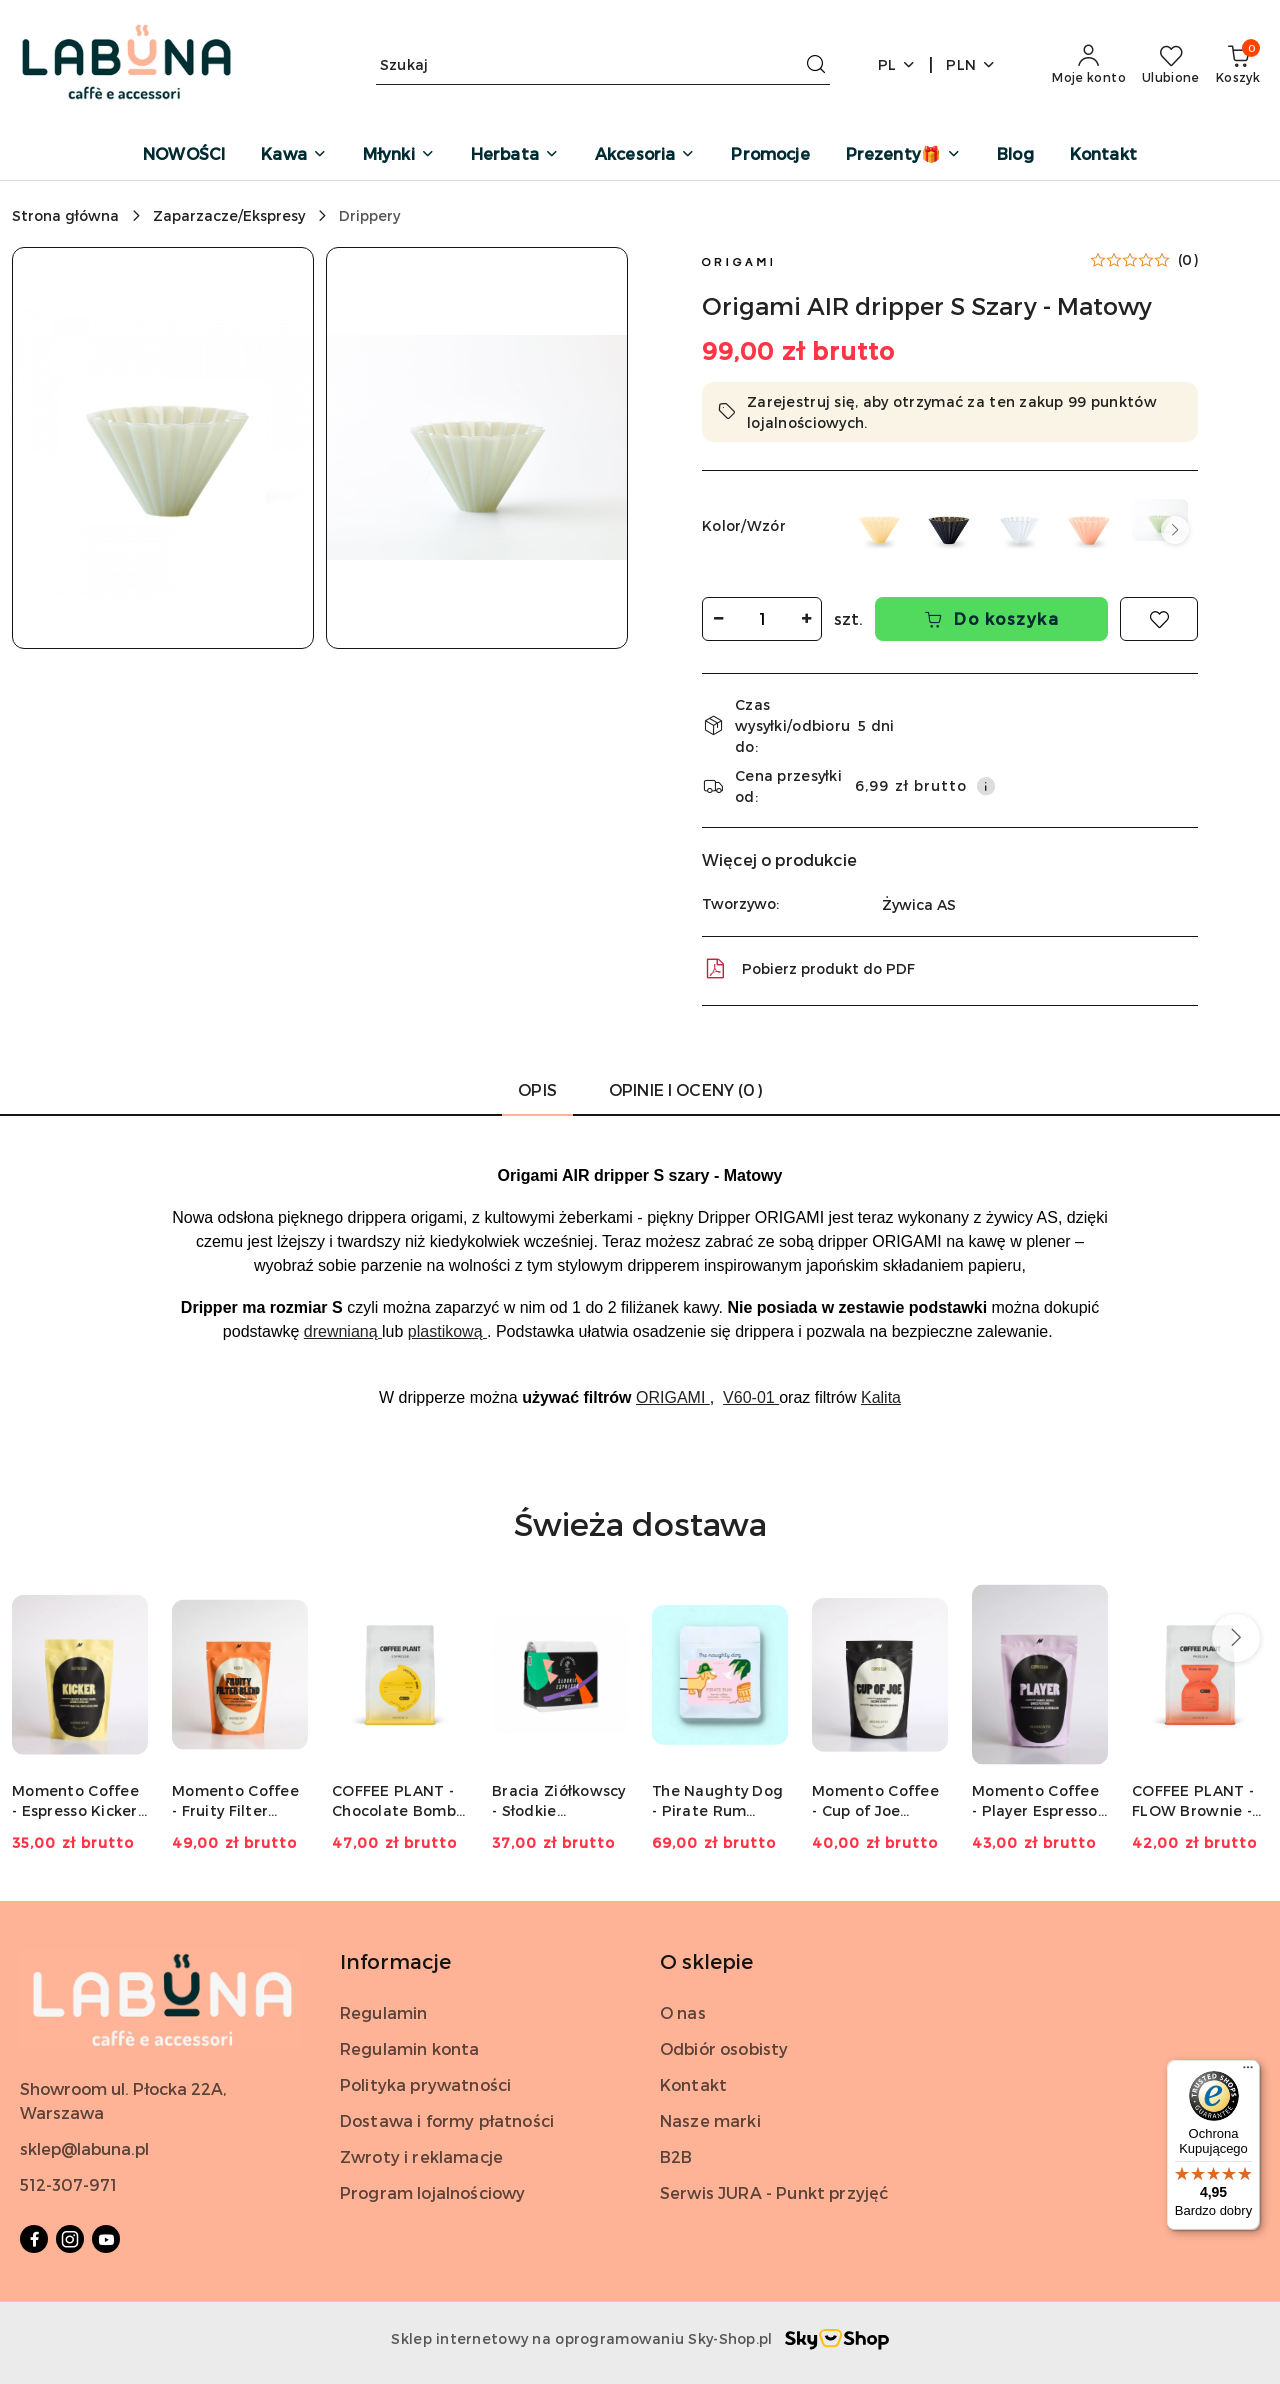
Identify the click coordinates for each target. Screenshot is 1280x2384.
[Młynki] (399, 155)
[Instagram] (70, 2239)
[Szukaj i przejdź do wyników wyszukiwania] (816, 65)
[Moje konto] (1089, 65)
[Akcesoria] (645, 155)
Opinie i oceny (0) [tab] (685, 1089)
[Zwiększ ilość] (806, 619)
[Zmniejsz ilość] (718, 619)
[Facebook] (34, 2239)
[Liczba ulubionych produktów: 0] (1171, 65)
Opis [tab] (537, 1089)
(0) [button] (1188, 260)
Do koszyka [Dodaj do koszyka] (992, 618)
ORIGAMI (673, 1397)
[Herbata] (515, 155)
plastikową (447, 1331)
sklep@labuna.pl (84, 2148)
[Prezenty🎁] (903, 155)
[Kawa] (294, 155)
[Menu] (1248, 2072)
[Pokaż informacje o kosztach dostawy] (986, 786)
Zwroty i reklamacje (421, 2156)
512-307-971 (68, 2184)
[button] (163, 448)
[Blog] (1015, 155)
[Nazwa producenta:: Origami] (737, 259)
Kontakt (693, 2084)
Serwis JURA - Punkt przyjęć (774, 2192)
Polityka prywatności (425, 2084)
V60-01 (751, 1397)
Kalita (881, 1397)
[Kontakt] (1103, 155)
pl (897, 64)
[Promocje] (770, 155)
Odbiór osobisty (724, 2048)
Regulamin (383, 2012)
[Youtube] (106, 2239)
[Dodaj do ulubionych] (1159, 619)
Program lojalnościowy (432, 2192)
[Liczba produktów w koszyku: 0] (1238, 65)
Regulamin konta (409, 2048)
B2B (676, 2156)
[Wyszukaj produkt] (603, 64)
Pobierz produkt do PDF (808, 969)
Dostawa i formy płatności (447, 2120)
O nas (683, 2012)
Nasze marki (710, 2120)
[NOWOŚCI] (184, 155)
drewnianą (343, 1331)
